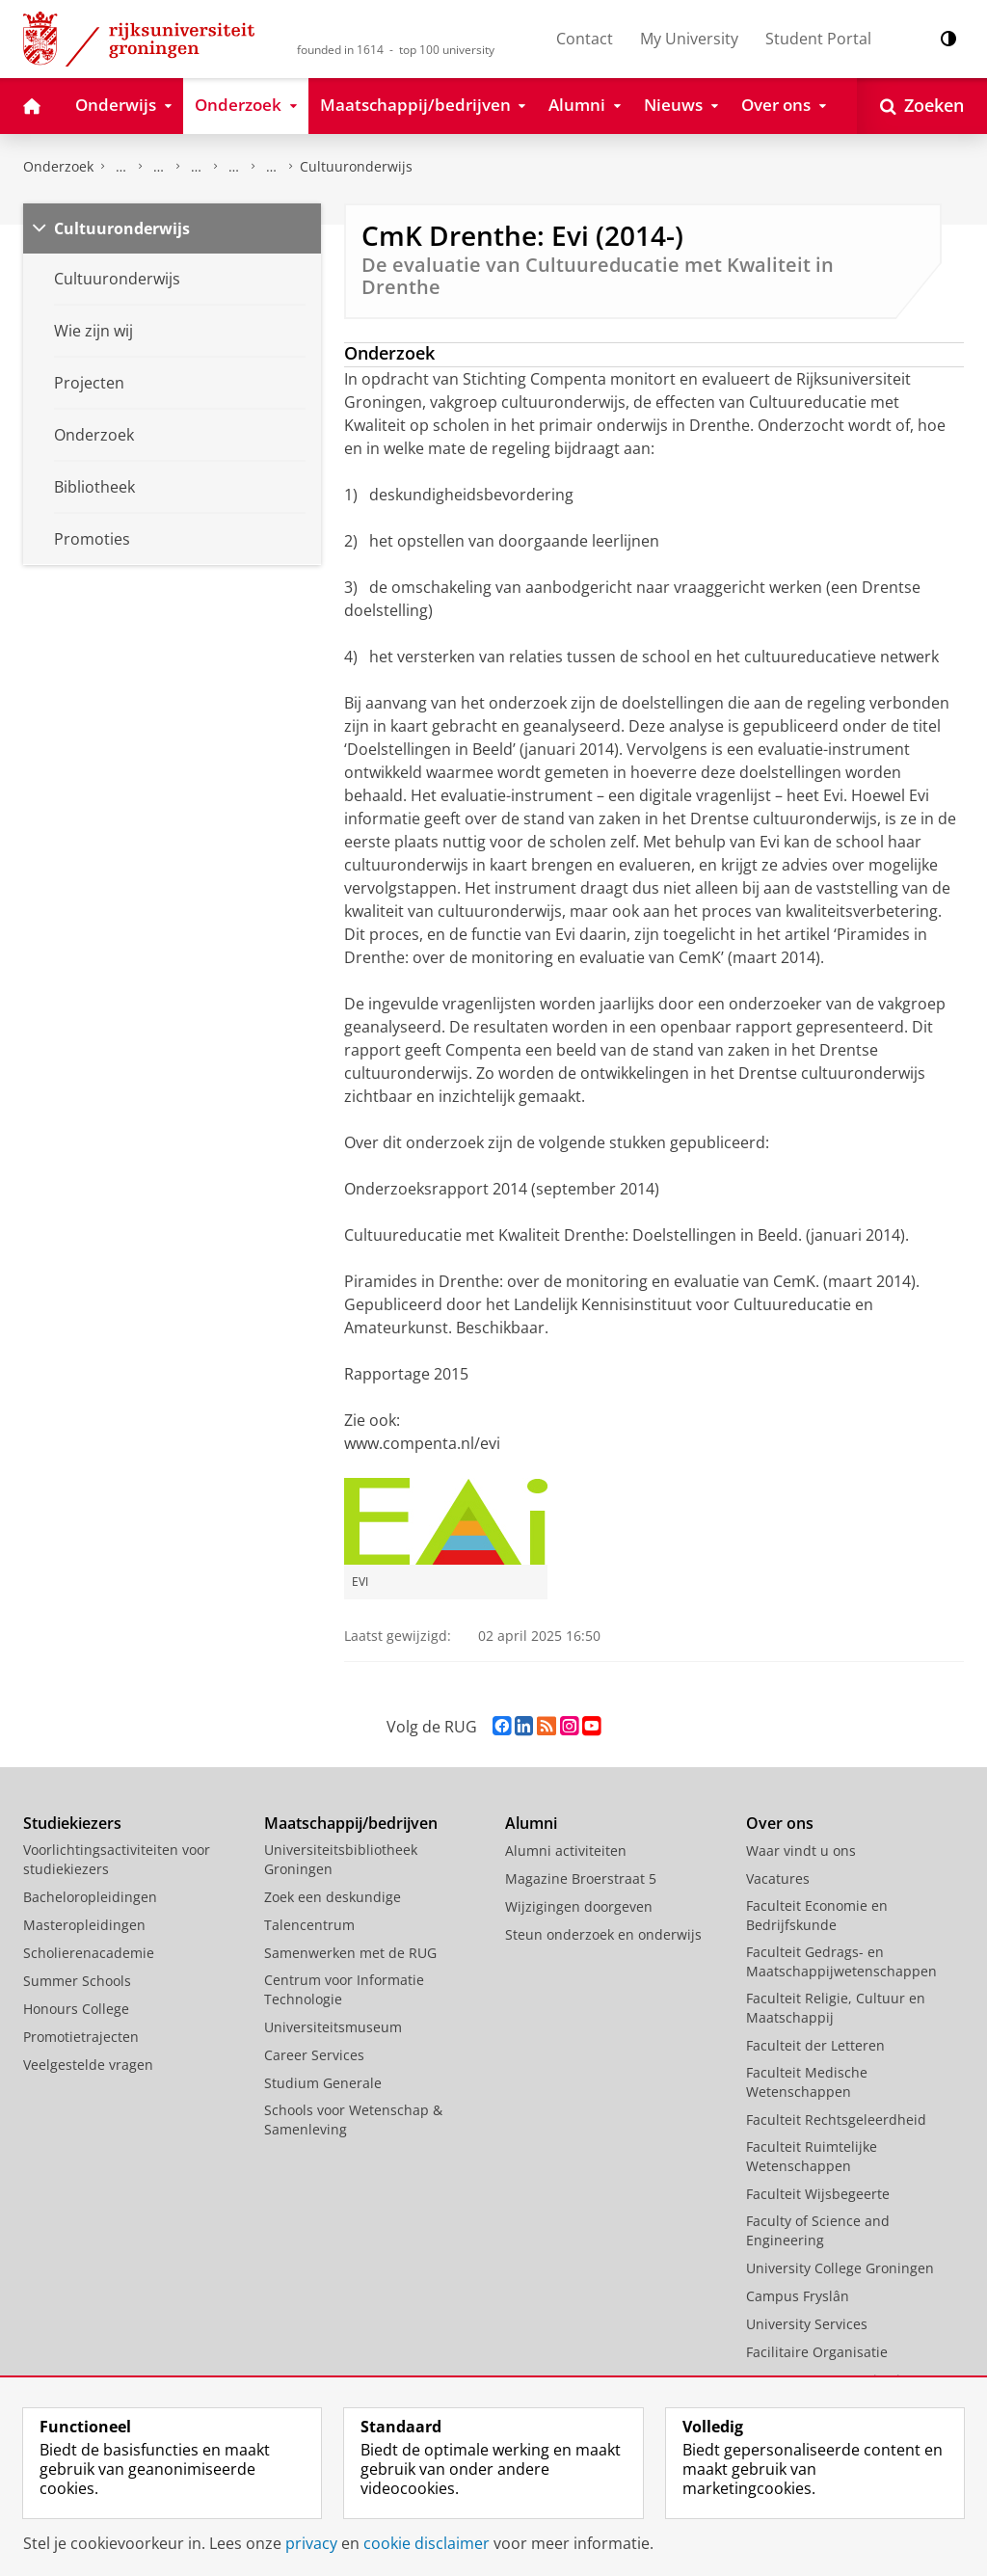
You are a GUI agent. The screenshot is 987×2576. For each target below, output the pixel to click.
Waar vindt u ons (801, 1850)
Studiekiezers (72, 1823)
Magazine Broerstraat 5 (580, 1878)
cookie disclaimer (426, 2543)
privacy (311, 2543)
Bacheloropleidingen (90, 1897)
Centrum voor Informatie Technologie (344, 1989)
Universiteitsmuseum (333, 2027)
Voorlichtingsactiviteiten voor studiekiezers (116, 1859)
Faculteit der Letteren (815, 2045)
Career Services (314, 2055)
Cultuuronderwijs (356, 166)
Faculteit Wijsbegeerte (818, 2194)
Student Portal (818, 38)
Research (159, 166)
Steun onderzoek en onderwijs (603, 1934)
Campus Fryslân (797, 2296)
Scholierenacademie (88, 1953)
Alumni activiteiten (566, 1850)
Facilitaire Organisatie (817, 2352)
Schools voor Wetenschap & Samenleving (353, 2119)
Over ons (780, 1823)
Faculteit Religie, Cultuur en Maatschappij (835, 2007)
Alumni (531, 1823)
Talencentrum (309, 1925)
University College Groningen (840, 2268)
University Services (806, 2324)
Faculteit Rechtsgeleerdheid (836, 2119)
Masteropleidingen (84, 1925)
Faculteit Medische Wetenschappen (806, 2082)
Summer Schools (77, 1981)
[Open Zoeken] (922, 106)
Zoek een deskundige (332, 1897)
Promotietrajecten (81, 2036)
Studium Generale (323, 2083)
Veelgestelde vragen (88, 2064)
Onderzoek (58, 166)
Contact (584, 38)
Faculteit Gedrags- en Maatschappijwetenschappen (841, 1961)
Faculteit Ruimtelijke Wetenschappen (811, 2156)
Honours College (76, 2008)
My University (689, 38)
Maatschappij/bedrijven (351, 1823)
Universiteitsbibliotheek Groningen (340, 1859)
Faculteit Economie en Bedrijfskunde (817, 1915)
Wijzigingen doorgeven (579, 1906)
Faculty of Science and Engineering (818, 2230)
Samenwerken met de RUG (350, 1953)
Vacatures (778, 1878)
